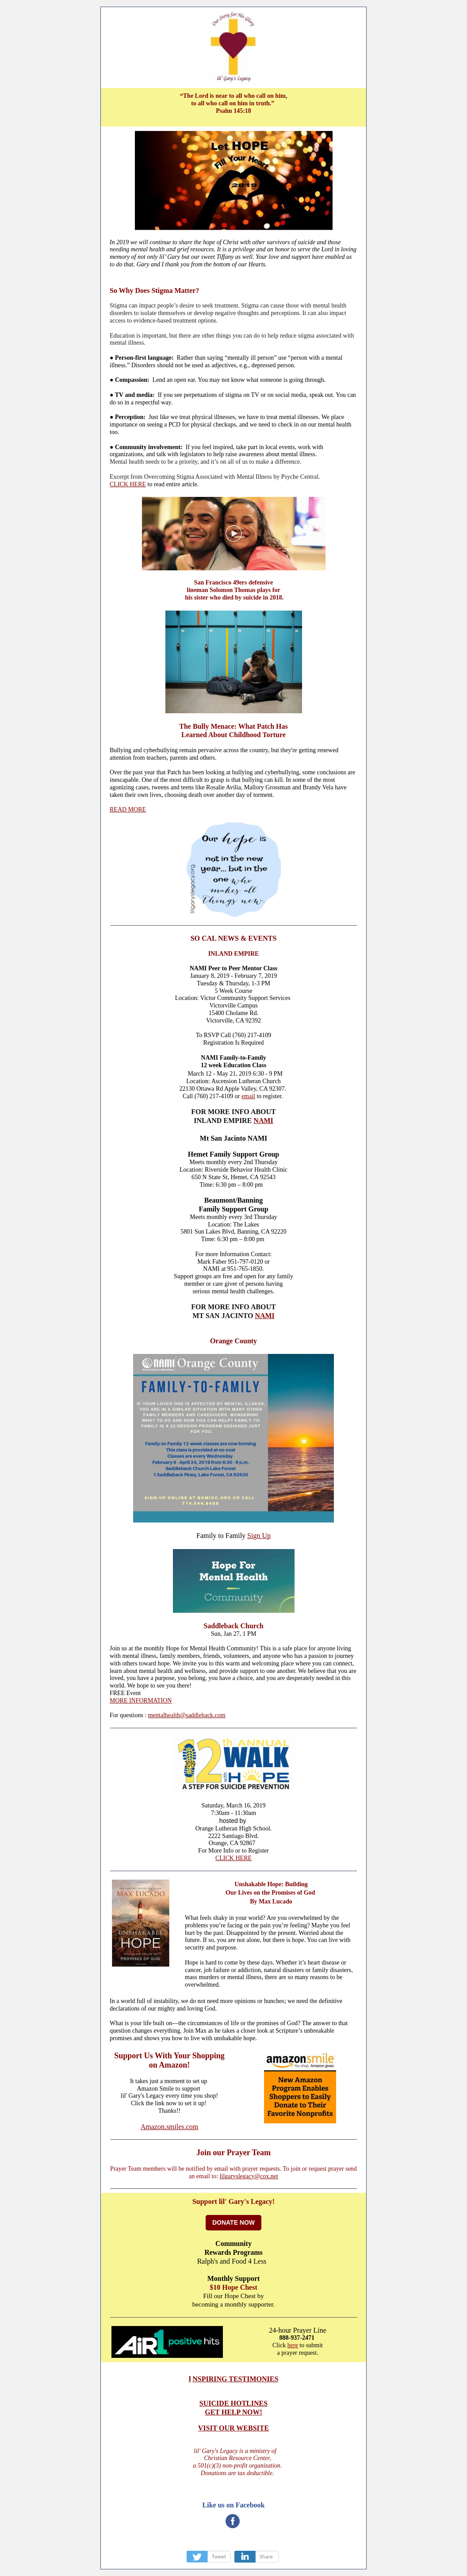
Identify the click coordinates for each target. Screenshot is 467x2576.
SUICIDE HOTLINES (233, 2403)
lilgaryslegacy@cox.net (249, 2176)
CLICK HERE (128, 484)
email (248, 1096)
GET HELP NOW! (233, 2412)
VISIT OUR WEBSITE (233, 2428)
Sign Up (259, 1535)
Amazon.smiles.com (170, 2126)
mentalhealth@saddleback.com (187, 1715)
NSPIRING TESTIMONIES (235, 2379)
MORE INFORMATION (141, 1700)
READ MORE (128, 809)
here (292, 2345)
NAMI (263, 1120)
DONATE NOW (233, 2222)
